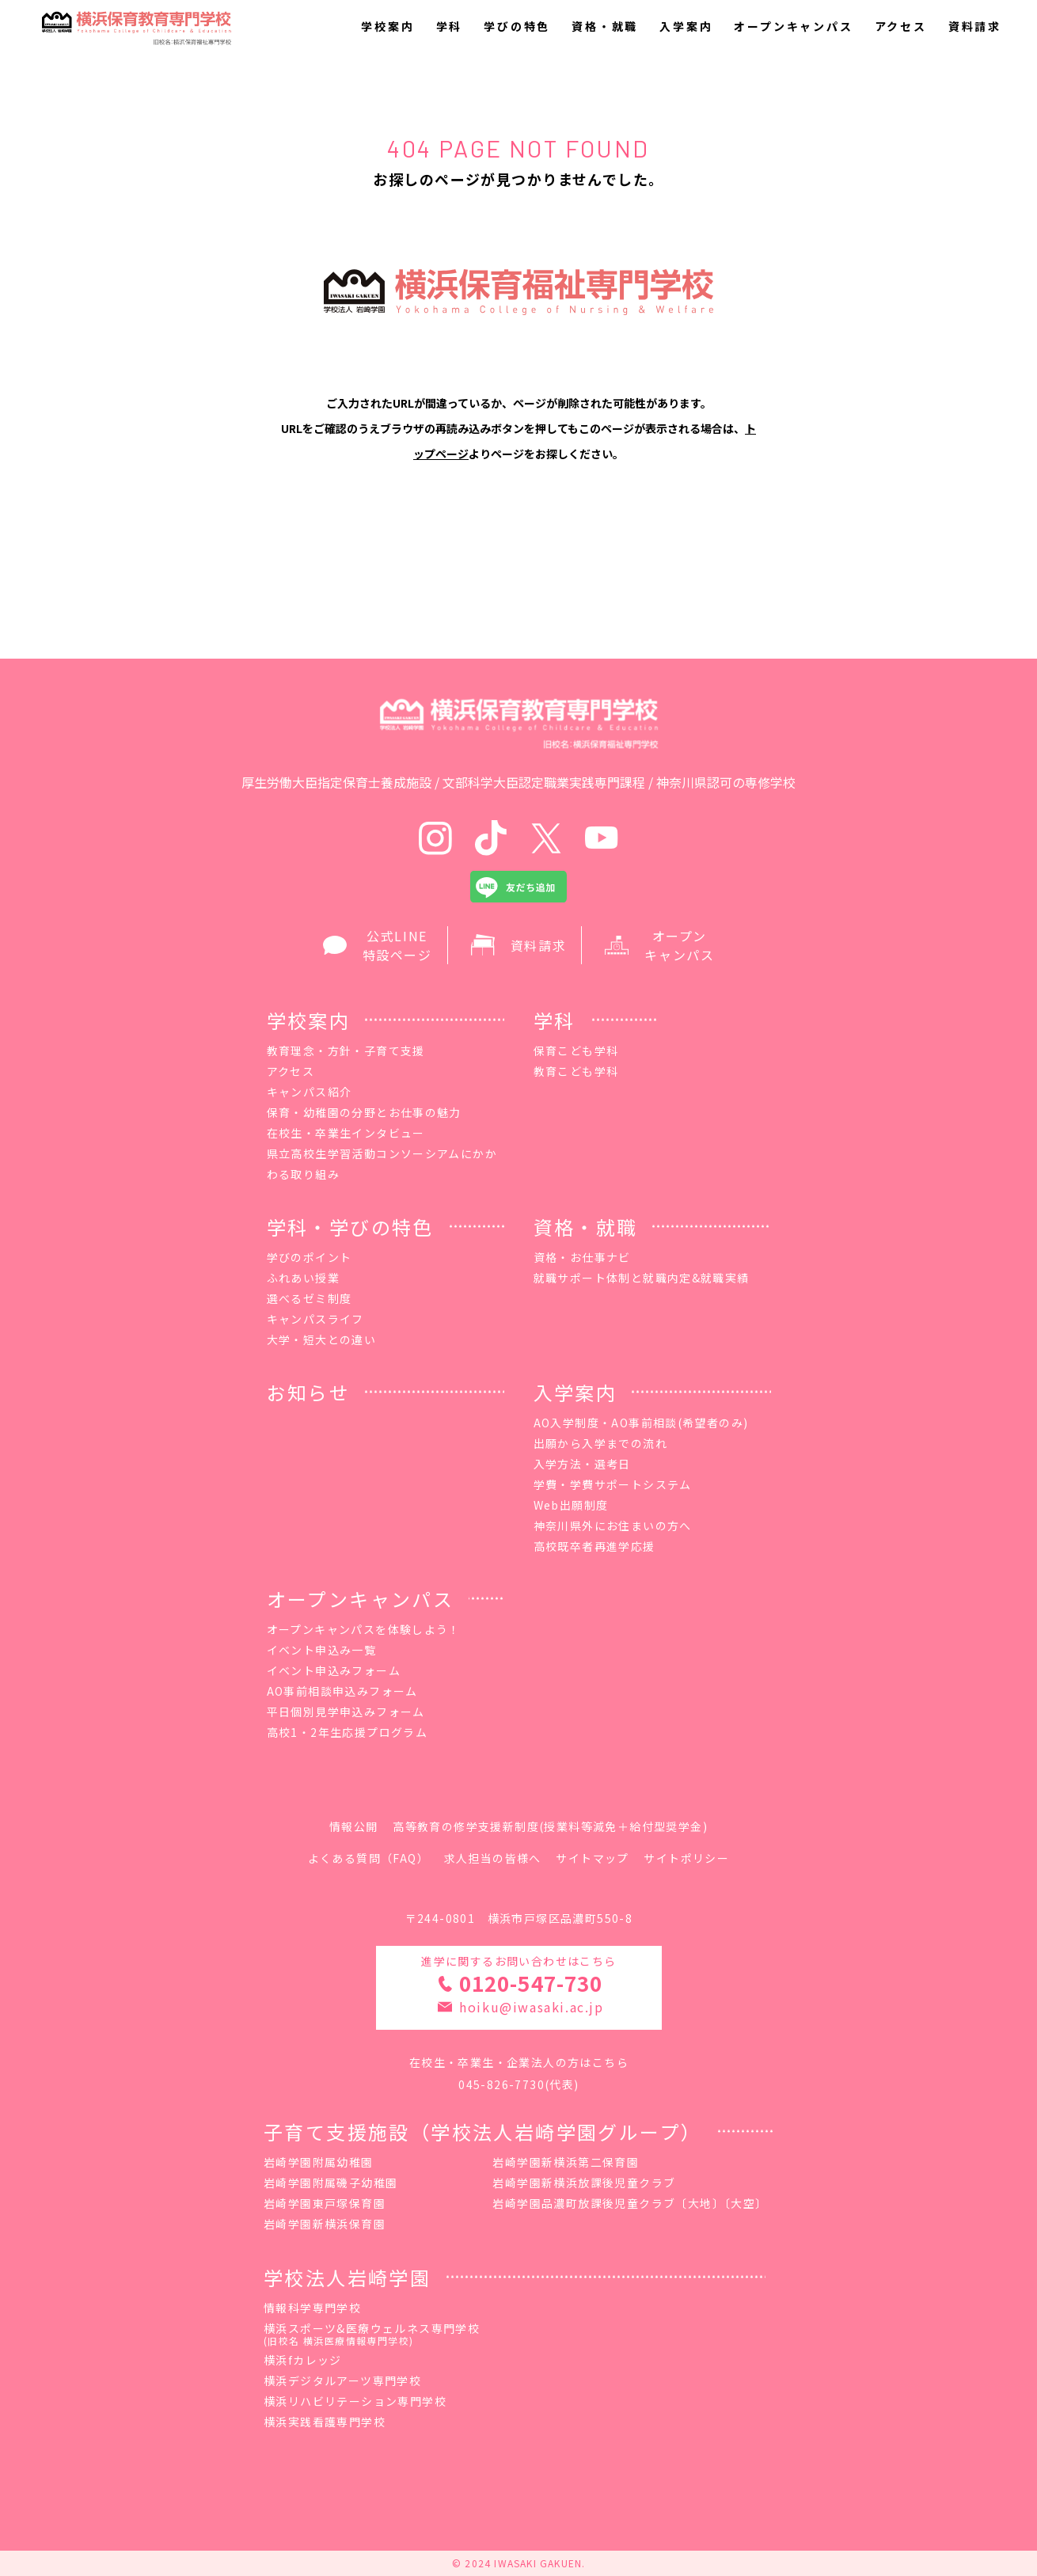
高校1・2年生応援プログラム (347, 1732)
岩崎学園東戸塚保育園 (325, 2203)
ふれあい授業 (303, 1278)
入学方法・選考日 (582, 1464)
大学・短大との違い (322, 1339)
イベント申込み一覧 (322, 1650)
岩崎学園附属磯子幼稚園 (330, 2182)
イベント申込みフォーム (334, 1670)
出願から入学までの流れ (600, 1443)
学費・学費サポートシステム (613, 1484)
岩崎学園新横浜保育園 (325, 2224)
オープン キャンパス (659, 945)
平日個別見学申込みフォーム (346, 1711)
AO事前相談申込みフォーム (342, 1691)
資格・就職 (605, 26)
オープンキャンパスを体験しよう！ (364, 1629)
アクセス (901, 26)
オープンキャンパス (793, 26)
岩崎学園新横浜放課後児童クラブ (583, 2182)
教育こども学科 (576, 1071)
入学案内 (685, 26)
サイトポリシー (686, 1858)
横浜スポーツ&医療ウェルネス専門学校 (372, 2335)
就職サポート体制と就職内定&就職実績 (642, 1278)
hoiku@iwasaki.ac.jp (531, 2006)
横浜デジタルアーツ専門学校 (342, 2380)
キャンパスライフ (315, 1319)
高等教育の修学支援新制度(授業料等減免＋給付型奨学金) (550, 1826)
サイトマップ (592, 1858)
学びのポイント (309, 1257)
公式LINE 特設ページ (377, 945)
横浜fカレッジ (303, 2360)
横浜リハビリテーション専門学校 (355, 2401)
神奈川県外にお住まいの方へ (613, 1525)
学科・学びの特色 (350, 1227)
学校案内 (387, 26)
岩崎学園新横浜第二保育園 (565, 2162)
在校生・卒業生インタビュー (346, 1133)
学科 (449, 26)
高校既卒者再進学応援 (594, 1546)
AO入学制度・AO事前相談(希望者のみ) (641, 1422)
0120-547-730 (530, 1982)
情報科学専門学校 (312, 2308)
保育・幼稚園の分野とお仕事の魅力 (364, 1112)
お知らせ (309, 1392)
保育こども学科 (576, 1050)
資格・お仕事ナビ (582, 1257)
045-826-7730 (501, 2084)
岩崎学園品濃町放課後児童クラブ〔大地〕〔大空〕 (629, 2203)
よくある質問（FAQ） (368, 1858)
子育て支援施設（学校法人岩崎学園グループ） (482, 2131)
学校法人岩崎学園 (347, 2277)
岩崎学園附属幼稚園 (319, 2162)
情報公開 (353, 1826)
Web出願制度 (571, 1505)
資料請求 (974, 26)
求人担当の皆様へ (492, 1858)
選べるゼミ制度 (309, 1298)
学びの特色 (517, 26)
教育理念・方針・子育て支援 (346, 1050)
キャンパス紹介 (309, 1092)
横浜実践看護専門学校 (325, 2422)
